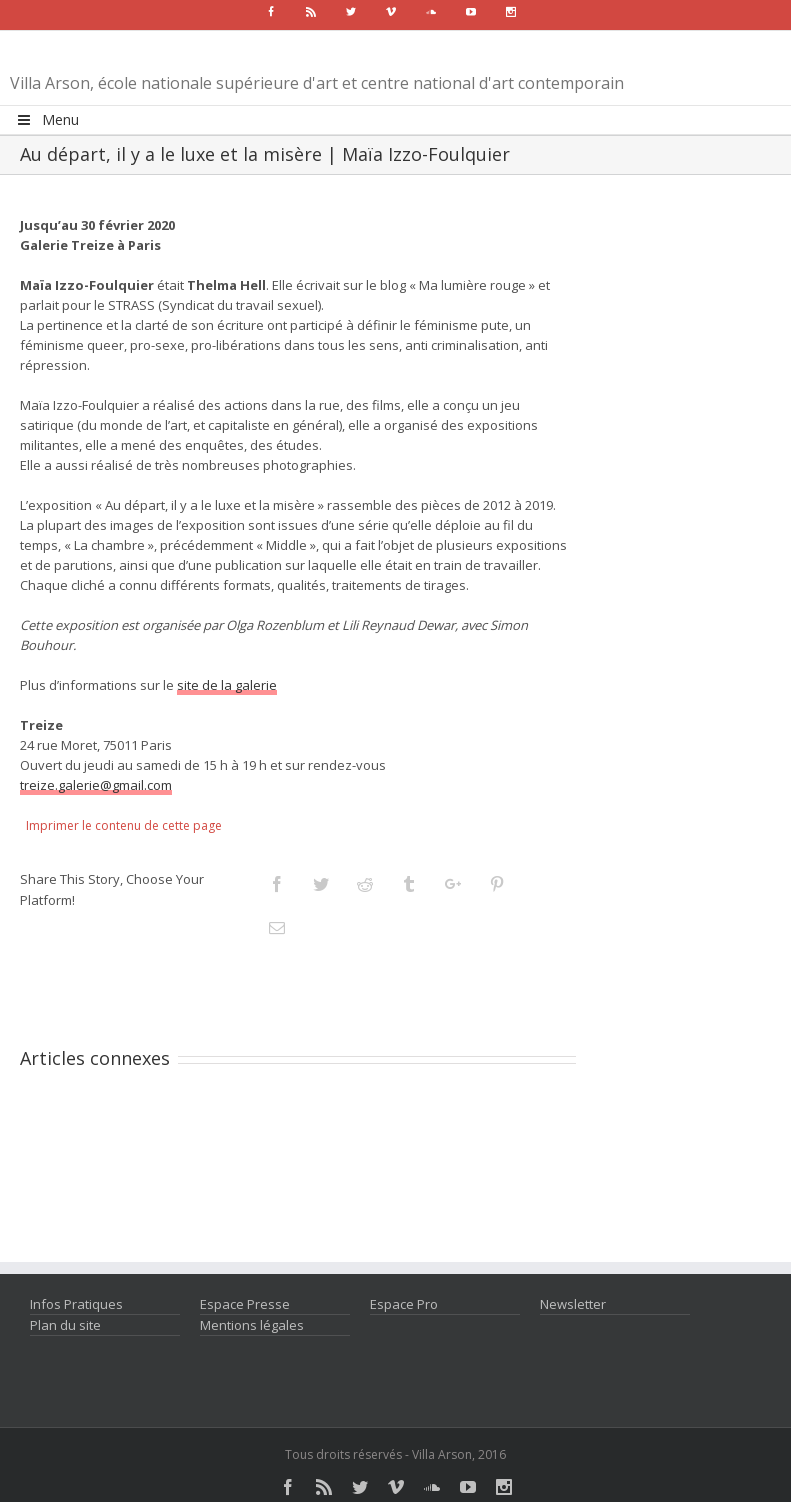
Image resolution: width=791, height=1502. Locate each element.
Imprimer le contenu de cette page (124, 825)
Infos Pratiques (76, 1304)
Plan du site (65, 1325)
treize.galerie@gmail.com (96, 785)
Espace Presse (245, 1304)
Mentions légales (252, 1325)
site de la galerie (227, 685)
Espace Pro (404, 1304)
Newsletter (573, 1304)
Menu (47, 119)
